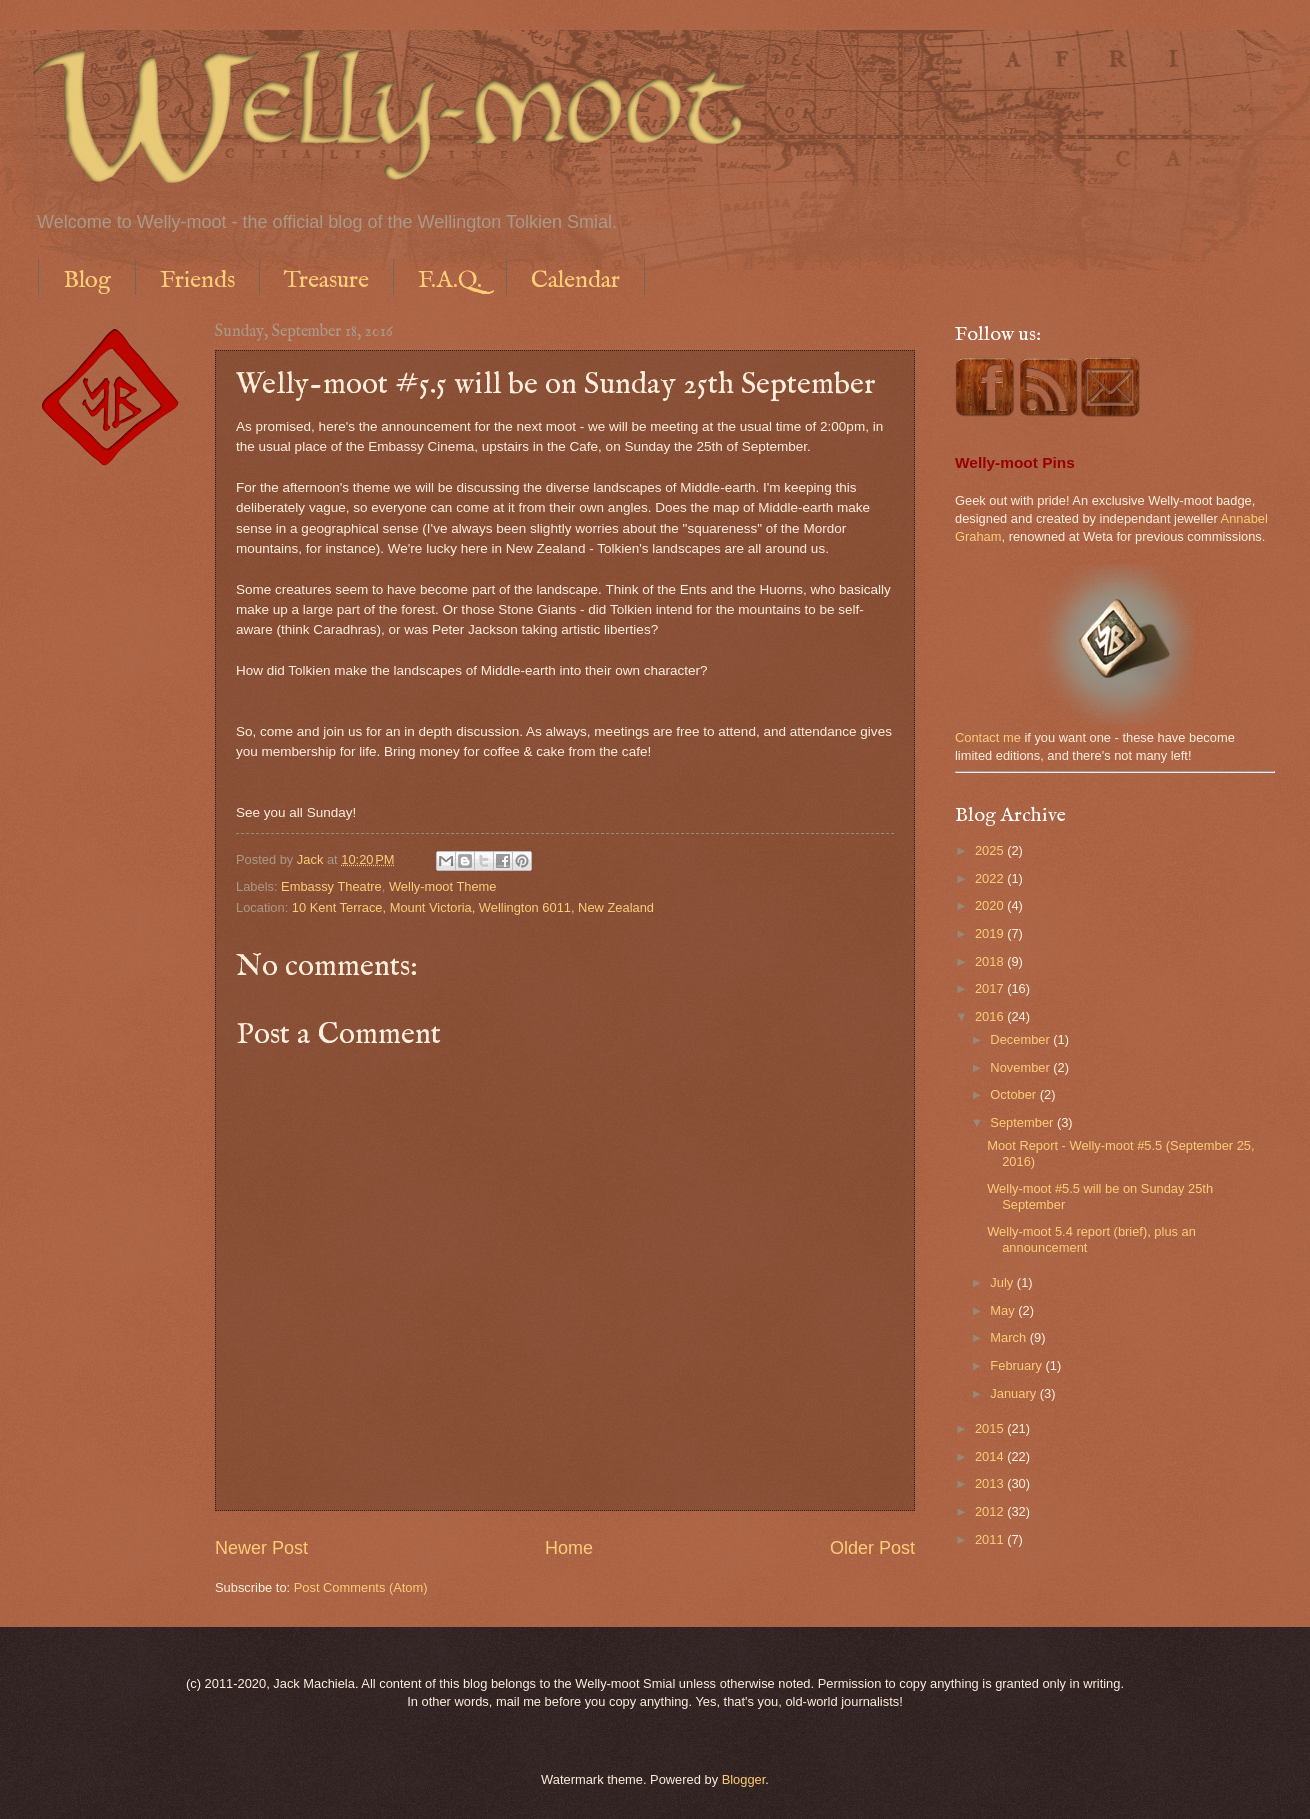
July (1003, 1282)
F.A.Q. (450, 280)
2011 (991, 1539)
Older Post (872, 1548)
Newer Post (261, 1548)
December (1021, 1039)
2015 (991, 1428)
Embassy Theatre (331, 886)
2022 (991, 878)
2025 (991, 850)
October (1014, 1094)
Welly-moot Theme (443, 886)
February (1017, 1365)
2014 (991, 1456)
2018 (991, 961)
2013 (991, 1483)
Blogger (744, 1779)
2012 (991, 1511)
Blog (87, 280)
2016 (991, 1016)
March (1009, 1337)
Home (569, 1548)
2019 (991, 933)
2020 (991, 905)
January (1014, 1393)
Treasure (326, 280)
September (1023, 1122)
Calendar (575, 280)
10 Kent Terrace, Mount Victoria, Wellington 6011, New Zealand (473, 907)
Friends (197, 280)
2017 (991, 988)
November (1021, 1067)
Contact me (988, 737)
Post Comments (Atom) (361, 1587)
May (1004, 1310)
